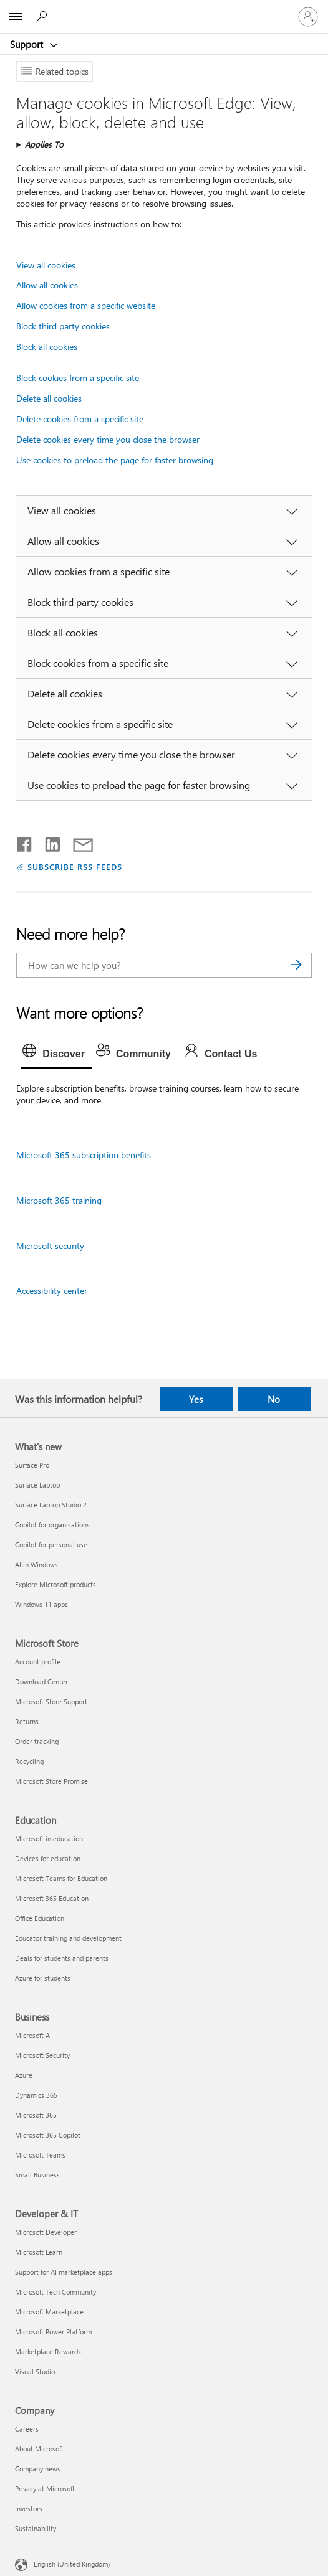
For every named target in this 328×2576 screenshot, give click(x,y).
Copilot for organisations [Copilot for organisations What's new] (52, 1524)
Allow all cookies (47, 285)
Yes (196, 1399)
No (274, 1399)
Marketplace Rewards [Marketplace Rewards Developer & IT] (48, 2351)
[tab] (56, 1054)
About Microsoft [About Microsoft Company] (39, 2448)
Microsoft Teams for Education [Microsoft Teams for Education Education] (61, 1878)
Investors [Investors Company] (28, 2508)
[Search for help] (43, 16)
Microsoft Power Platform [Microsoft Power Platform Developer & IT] (53, 2331)
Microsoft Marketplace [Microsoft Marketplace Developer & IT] (49, 2311)
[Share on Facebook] (25, 841)
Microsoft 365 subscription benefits (83, 1155)
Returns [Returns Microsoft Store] (27, 1721)
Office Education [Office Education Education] (39, 1918)
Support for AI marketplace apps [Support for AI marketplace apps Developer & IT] (63, 2271)
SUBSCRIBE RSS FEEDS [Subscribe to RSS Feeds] (74, 866)
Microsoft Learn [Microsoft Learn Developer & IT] (38, 2252)
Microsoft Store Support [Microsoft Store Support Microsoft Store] (51, 1701)
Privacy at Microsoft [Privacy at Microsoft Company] (45, 2488)
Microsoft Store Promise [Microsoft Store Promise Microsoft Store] (51, 1781)
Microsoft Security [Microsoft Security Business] (42, 2055)
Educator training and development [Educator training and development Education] (68, 1938)
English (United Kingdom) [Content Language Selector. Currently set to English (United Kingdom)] (72, 2563)
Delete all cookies (49, 398)
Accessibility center (51, 1290)
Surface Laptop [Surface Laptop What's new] (37, 1484)
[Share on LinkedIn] (48, 841)
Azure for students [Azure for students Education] (42, 1978)
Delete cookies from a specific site (79, 419)
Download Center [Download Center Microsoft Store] (41, 1681)
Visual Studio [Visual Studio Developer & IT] (35, 2371)
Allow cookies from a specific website (85, 305)
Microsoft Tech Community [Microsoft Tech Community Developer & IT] (55, 2291)
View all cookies (45, 265)
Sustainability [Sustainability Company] (35, 2528)
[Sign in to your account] (308, 17)
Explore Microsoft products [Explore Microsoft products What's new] (55, 1584)
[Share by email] (77, 841)
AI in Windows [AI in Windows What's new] (36, 1564)
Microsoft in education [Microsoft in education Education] (49, 1838)
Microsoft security (50, 1246)
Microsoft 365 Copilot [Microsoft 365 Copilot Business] (47, 2135)
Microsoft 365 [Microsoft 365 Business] (36, 2115)
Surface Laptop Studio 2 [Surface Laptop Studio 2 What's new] (51, 1504)
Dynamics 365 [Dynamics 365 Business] (36, 2095)
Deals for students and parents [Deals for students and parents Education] (62, 1958)
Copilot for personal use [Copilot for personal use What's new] (51, 1544)
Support (28, 44)
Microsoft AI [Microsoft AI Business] (33, 2035)
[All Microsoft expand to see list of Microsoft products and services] (16, 17)
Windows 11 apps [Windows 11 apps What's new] (41, 1604)
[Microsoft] (163, 9)
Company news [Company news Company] (37, 2468)
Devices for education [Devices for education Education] (47, 1858)
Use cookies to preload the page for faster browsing (114, 460)
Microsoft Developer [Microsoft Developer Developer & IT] (46, 2232)
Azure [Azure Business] (23, 2075)
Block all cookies (46, 346)
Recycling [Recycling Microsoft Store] (29, 1761)
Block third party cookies (63, 326)
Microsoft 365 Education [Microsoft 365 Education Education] (52, 1898)
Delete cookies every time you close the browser (108, 439)
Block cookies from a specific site (77, 378)
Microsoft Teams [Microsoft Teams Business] (40, 2154)
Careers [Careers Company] (27, 2428)
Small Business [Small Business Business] (37, 2174)
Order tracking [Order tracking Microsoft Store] (37, 1741)
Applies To (44, 144)
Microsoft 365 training (59, 1200)
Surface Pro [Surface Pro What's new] (32, 1465)
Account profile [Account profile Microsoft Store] (37, 1661)
